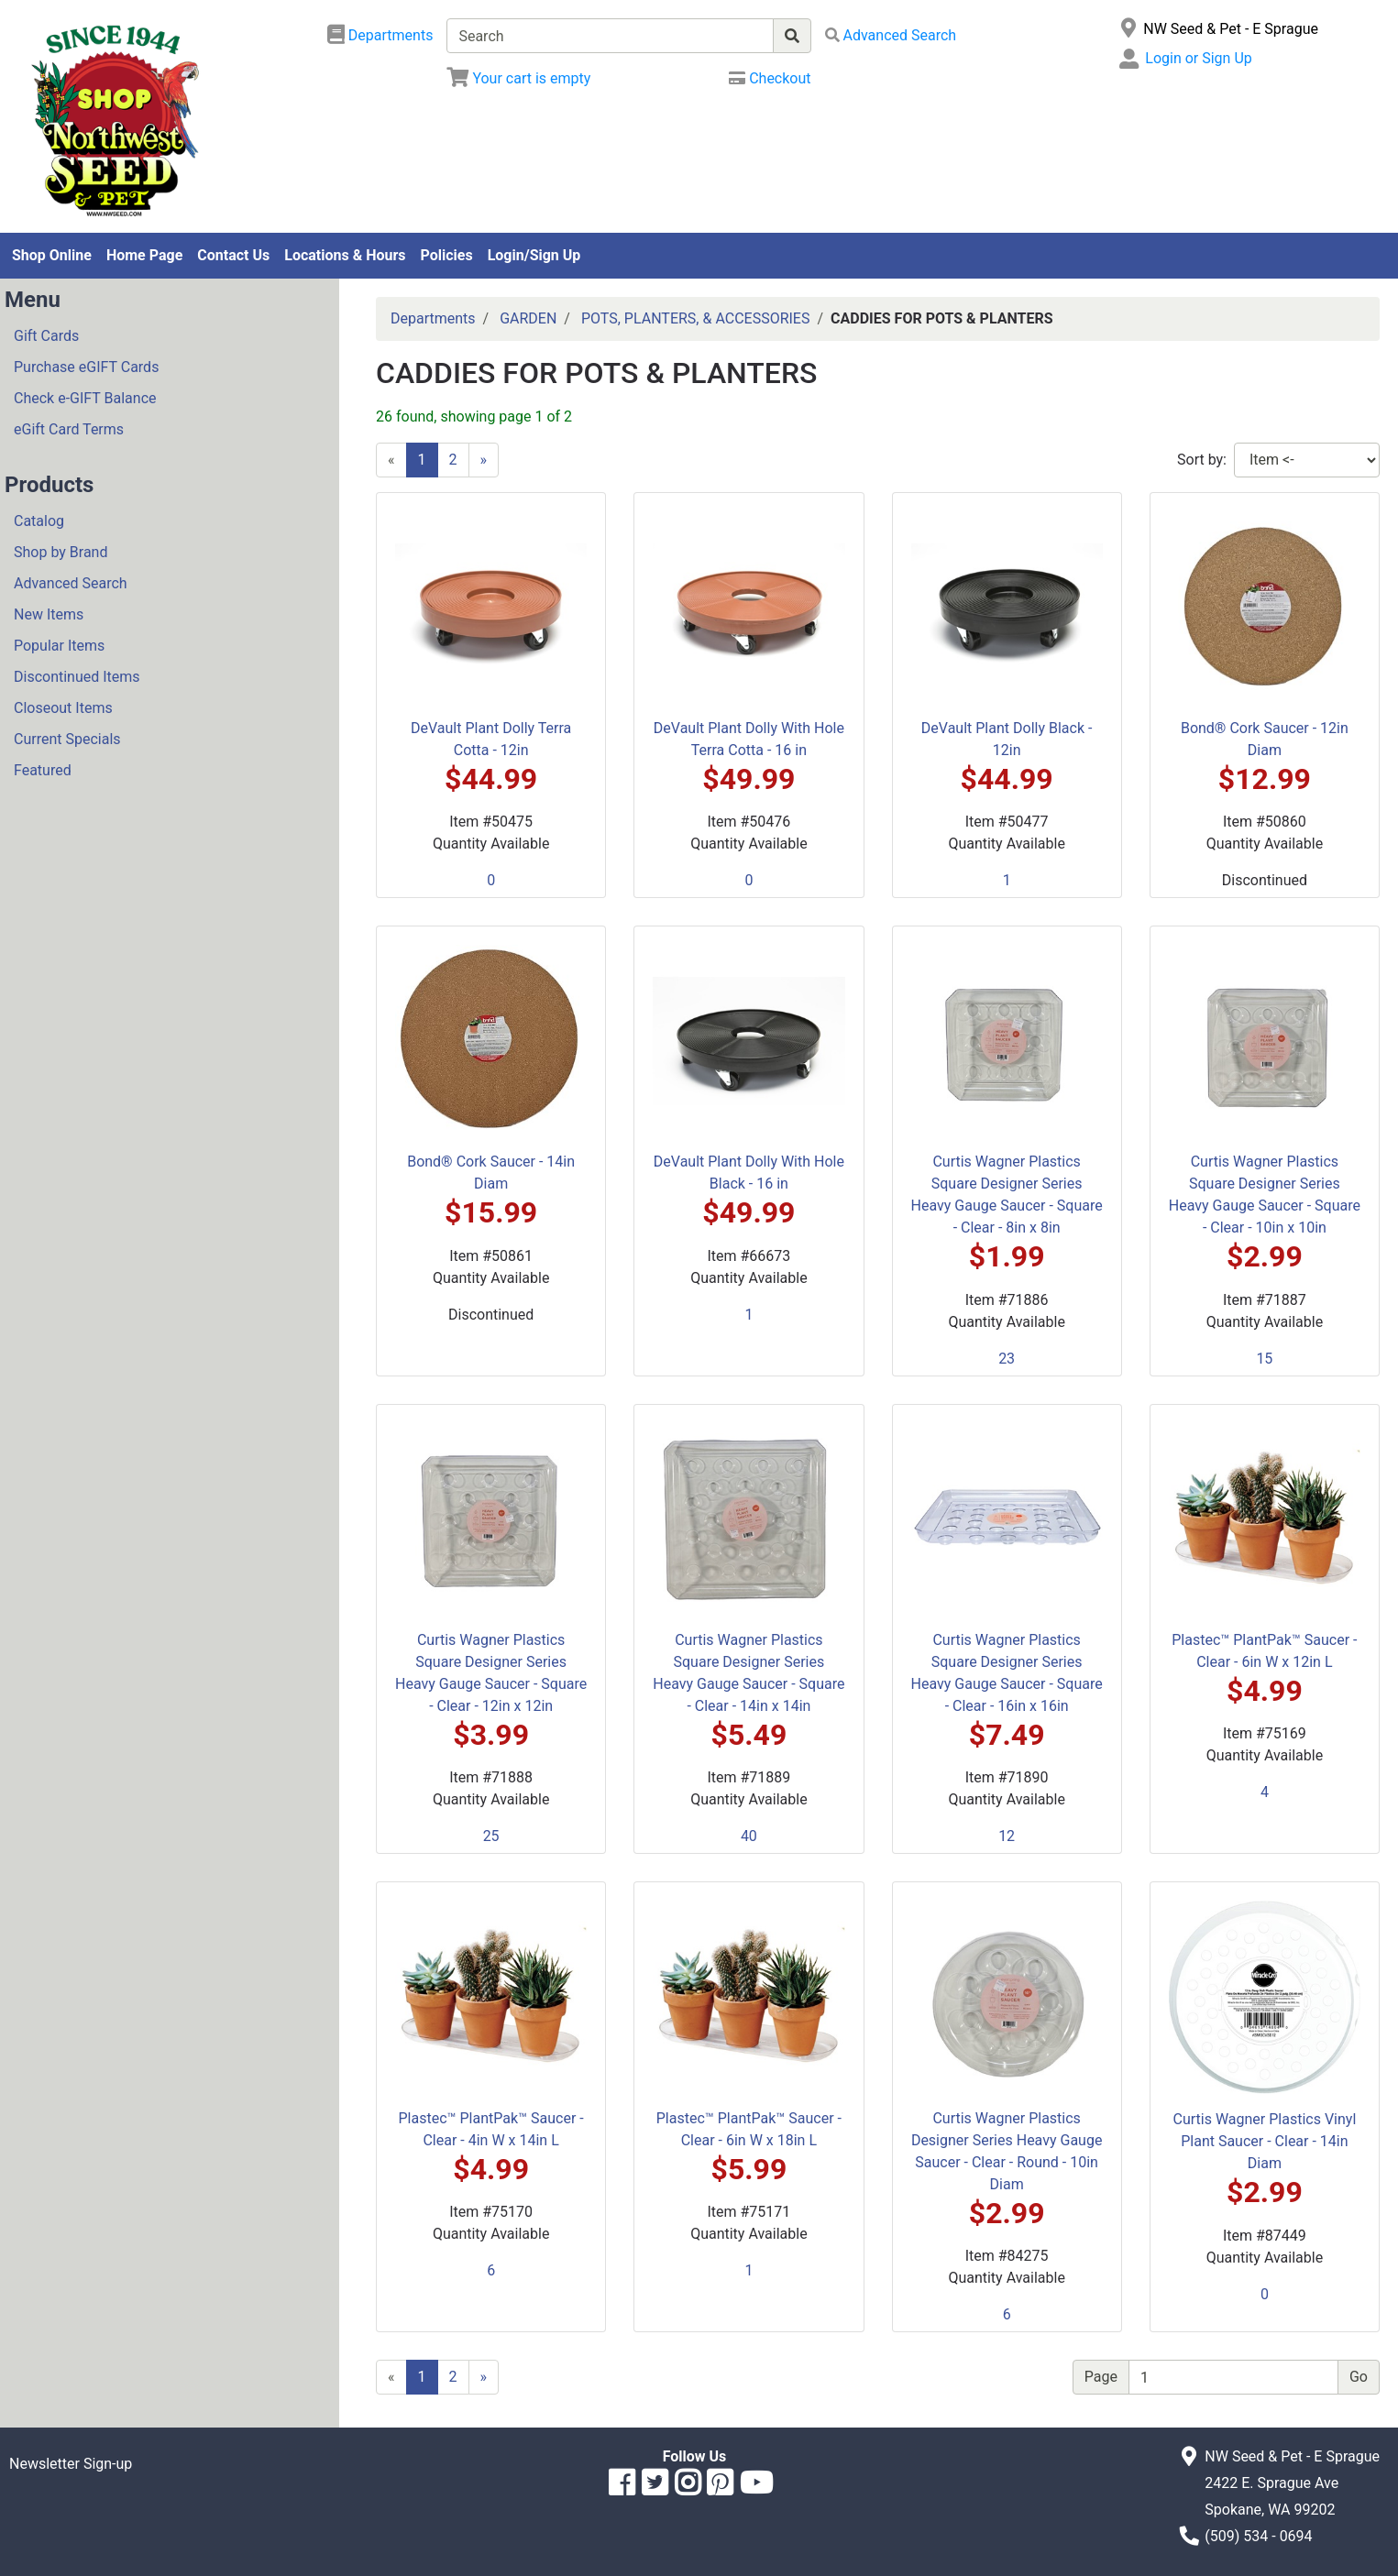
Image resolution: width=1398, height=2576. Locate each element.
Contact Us (233, 255)
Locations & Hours (344, 255)
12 (1006, 1836)
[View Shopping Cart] (518, 78)
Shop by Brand (60, 552)
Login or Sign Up (1198, 58)
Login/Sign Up (534, 255)
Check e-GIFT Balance (85, 398)
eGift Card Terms (69, 429)
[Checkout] (769, 78)
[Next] (484, 460)
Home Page (144, 255)
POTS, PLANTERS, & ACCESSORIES (695, 318)
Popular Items (59, 645)
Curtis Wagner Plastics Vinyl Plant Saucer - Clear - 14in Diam (1264, 2141)
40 (749, 1836)
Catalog (39, 521)
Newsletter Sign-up (70, 2463)
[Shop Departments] (380, 36)
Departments (433, 318)
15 (1264, 1358)
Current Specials (67, 739)
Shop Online (52, 255)
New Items (48, 614)
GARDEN (528, 318)
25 (491, 1836)
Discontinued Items (77, 676)
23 (1006, 1358)
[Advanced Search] (891, 35)
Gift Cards (46, 336)
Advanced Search (70, 583)
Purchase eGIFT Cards (86, 367)
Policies (447, 255)
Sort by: (1202, 459)
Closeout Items (63, 708)
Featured (43, 770)
